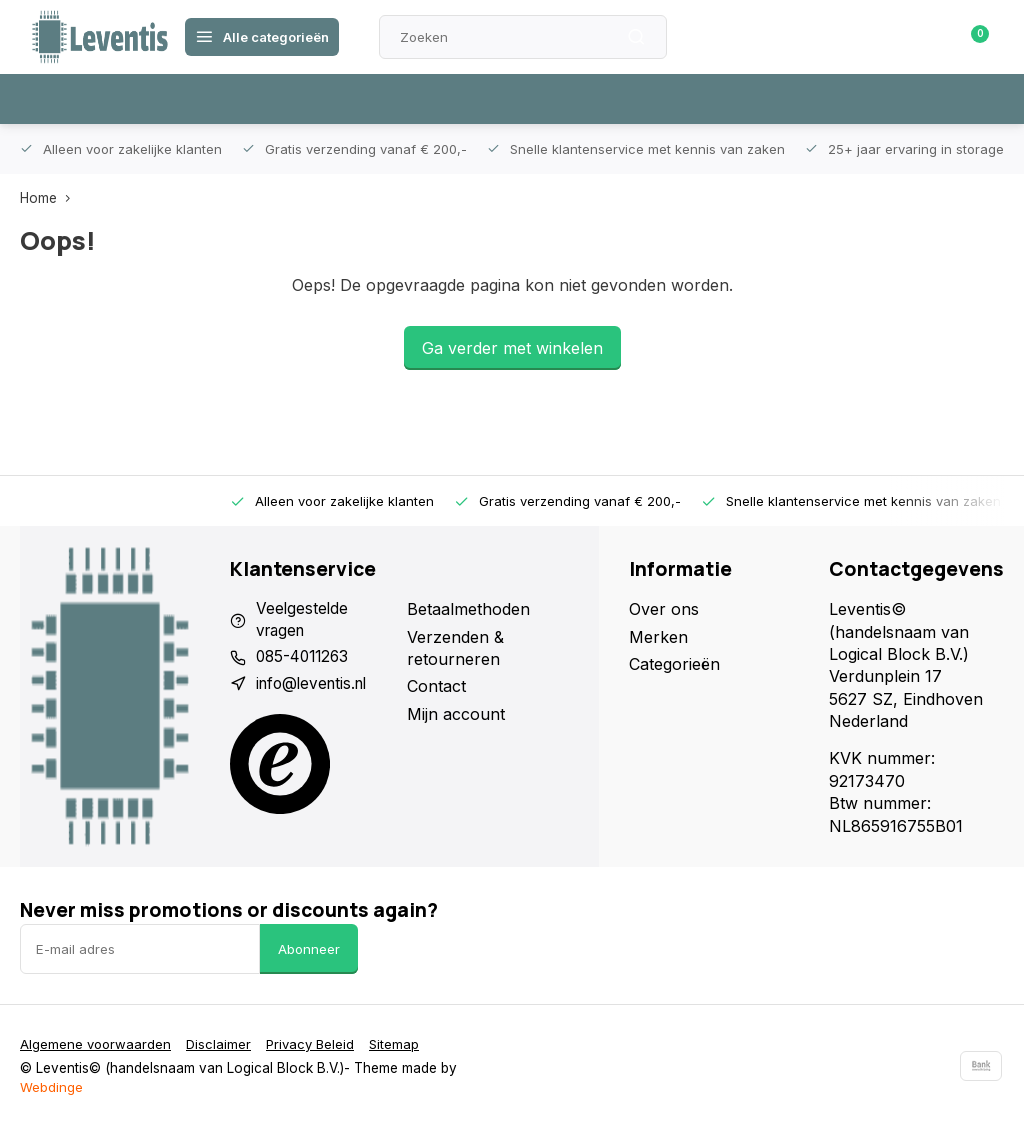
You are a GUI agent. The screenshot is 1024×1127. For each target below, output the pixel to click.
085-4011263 (305, 659)
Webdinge (51, 1087)
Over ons (664, 609)
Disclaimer (222, 1044)
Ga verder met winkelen (512, 348)
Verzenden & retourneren (455, 648)
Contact (436, 686)
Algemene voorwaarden (97, 1044)
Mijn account (456, 714)
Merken (658, 637)
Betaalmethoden (468, 609)
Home (49, 198)
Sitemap (402, 1044)
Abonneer (309, 949)
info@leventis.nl (315, 686)
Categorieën (674, 664)
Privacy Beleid (316, 1044)
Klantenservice (767, 37)
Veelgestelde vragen (303, 620)
